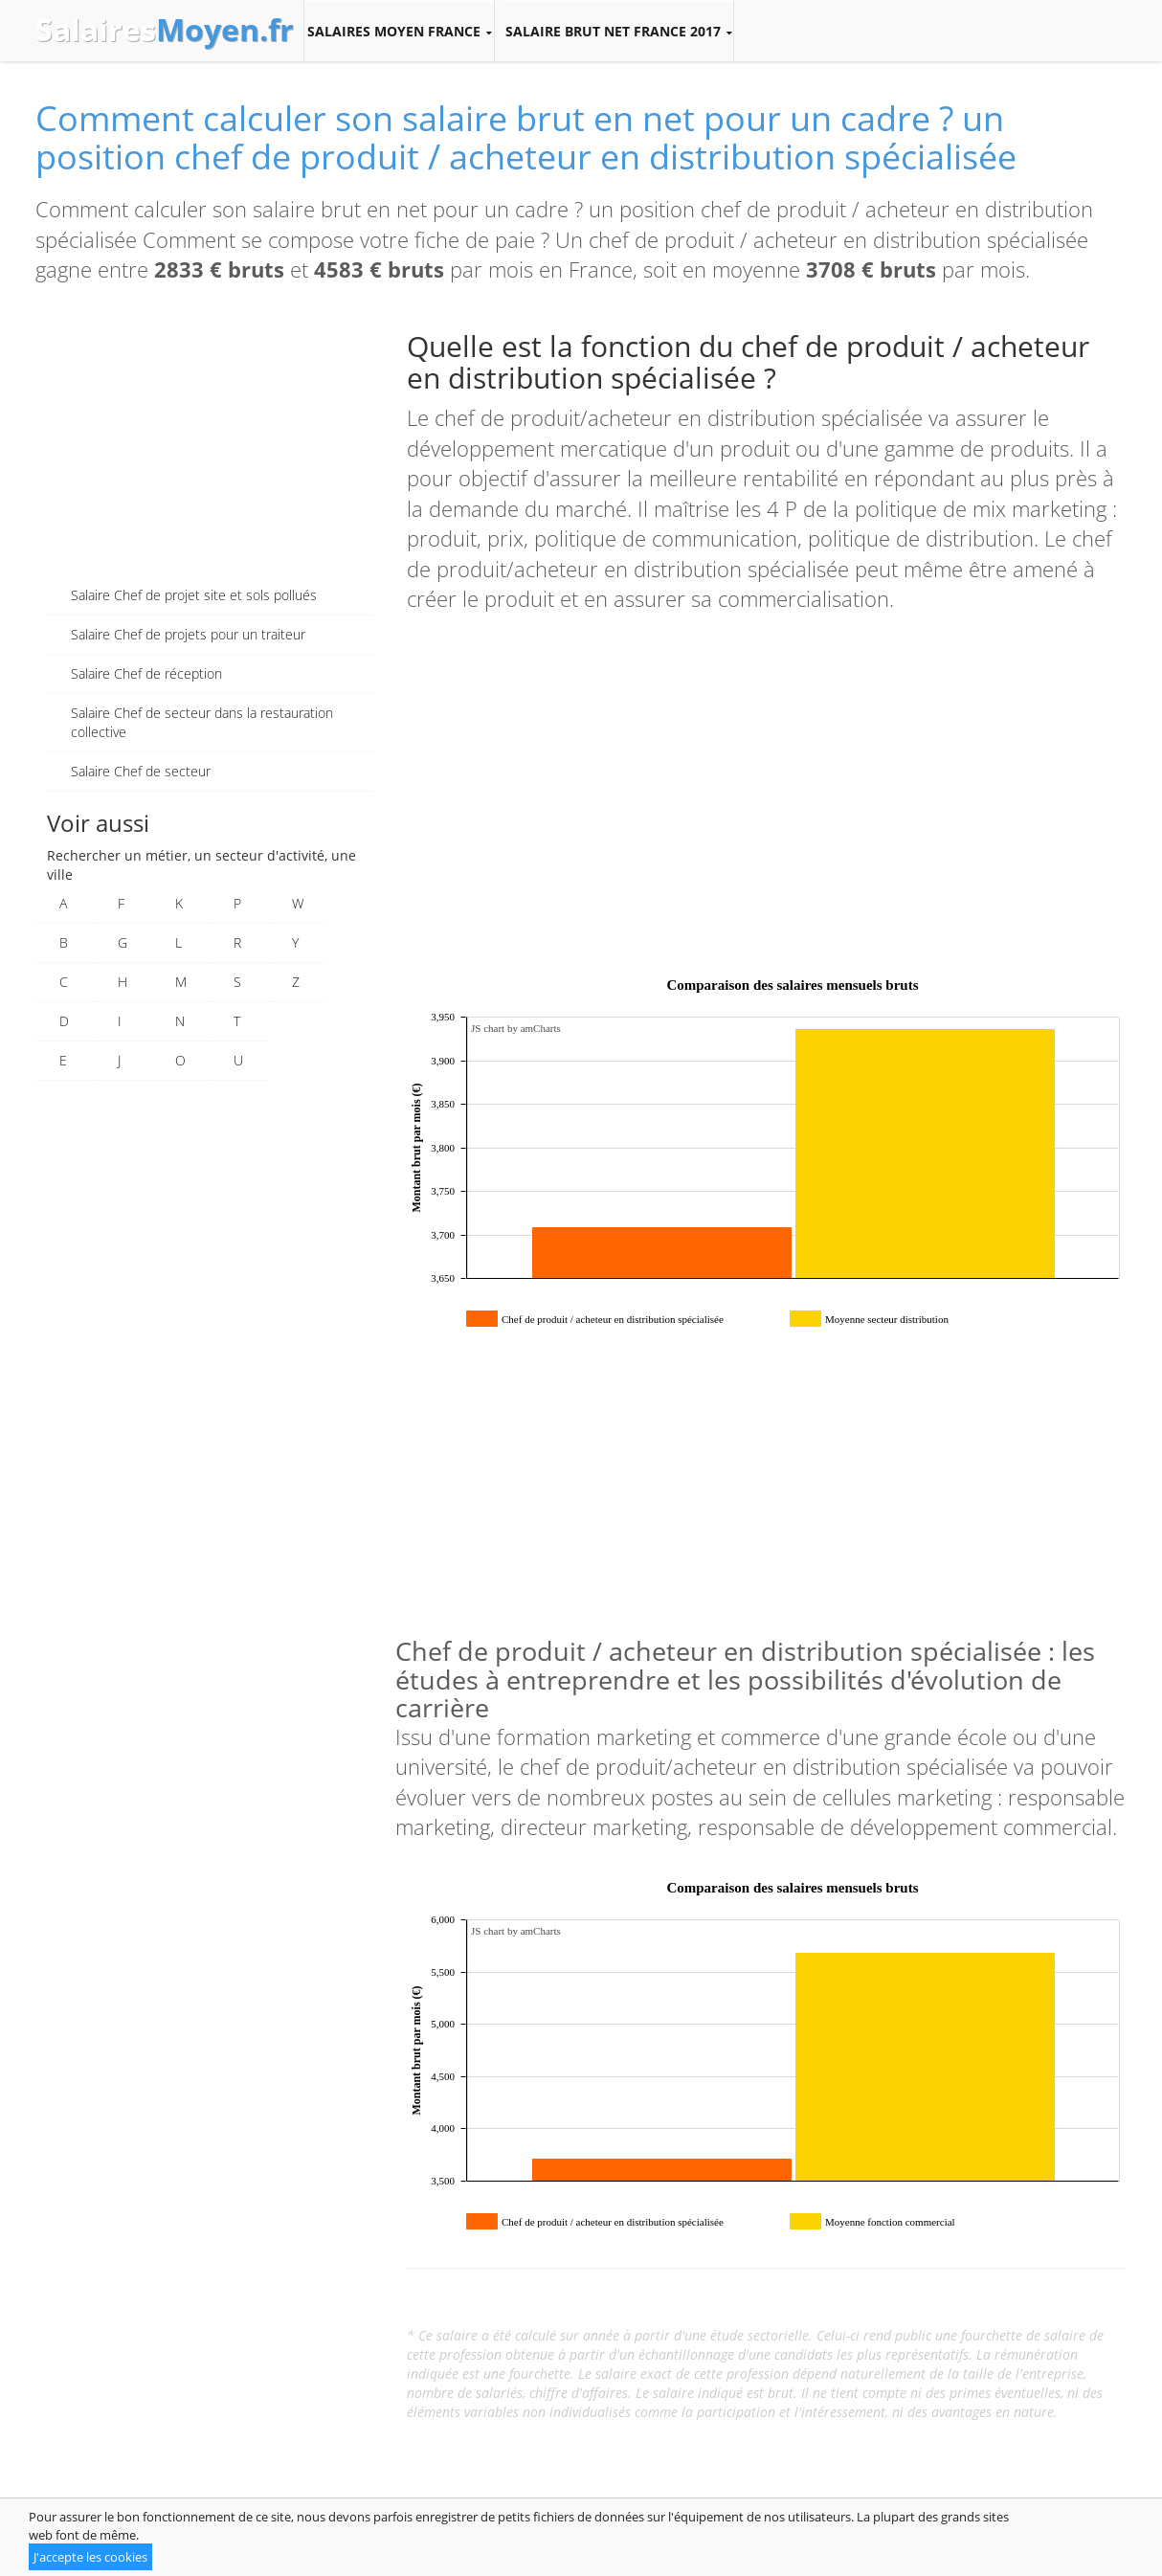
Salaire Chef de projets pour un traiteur (188, 634)
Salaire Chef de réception (146, 673)
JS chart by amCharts (516, 1028)
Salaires (164, 29)
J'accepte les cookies (90, 2556)
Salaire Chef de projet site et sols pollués (194, 595)
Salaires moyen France (399, 31)
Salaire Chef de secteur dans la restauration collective (202, 722)
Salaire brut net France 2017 (618, 31)
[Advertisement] (209, 442)
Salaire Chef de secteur (141, 771)
